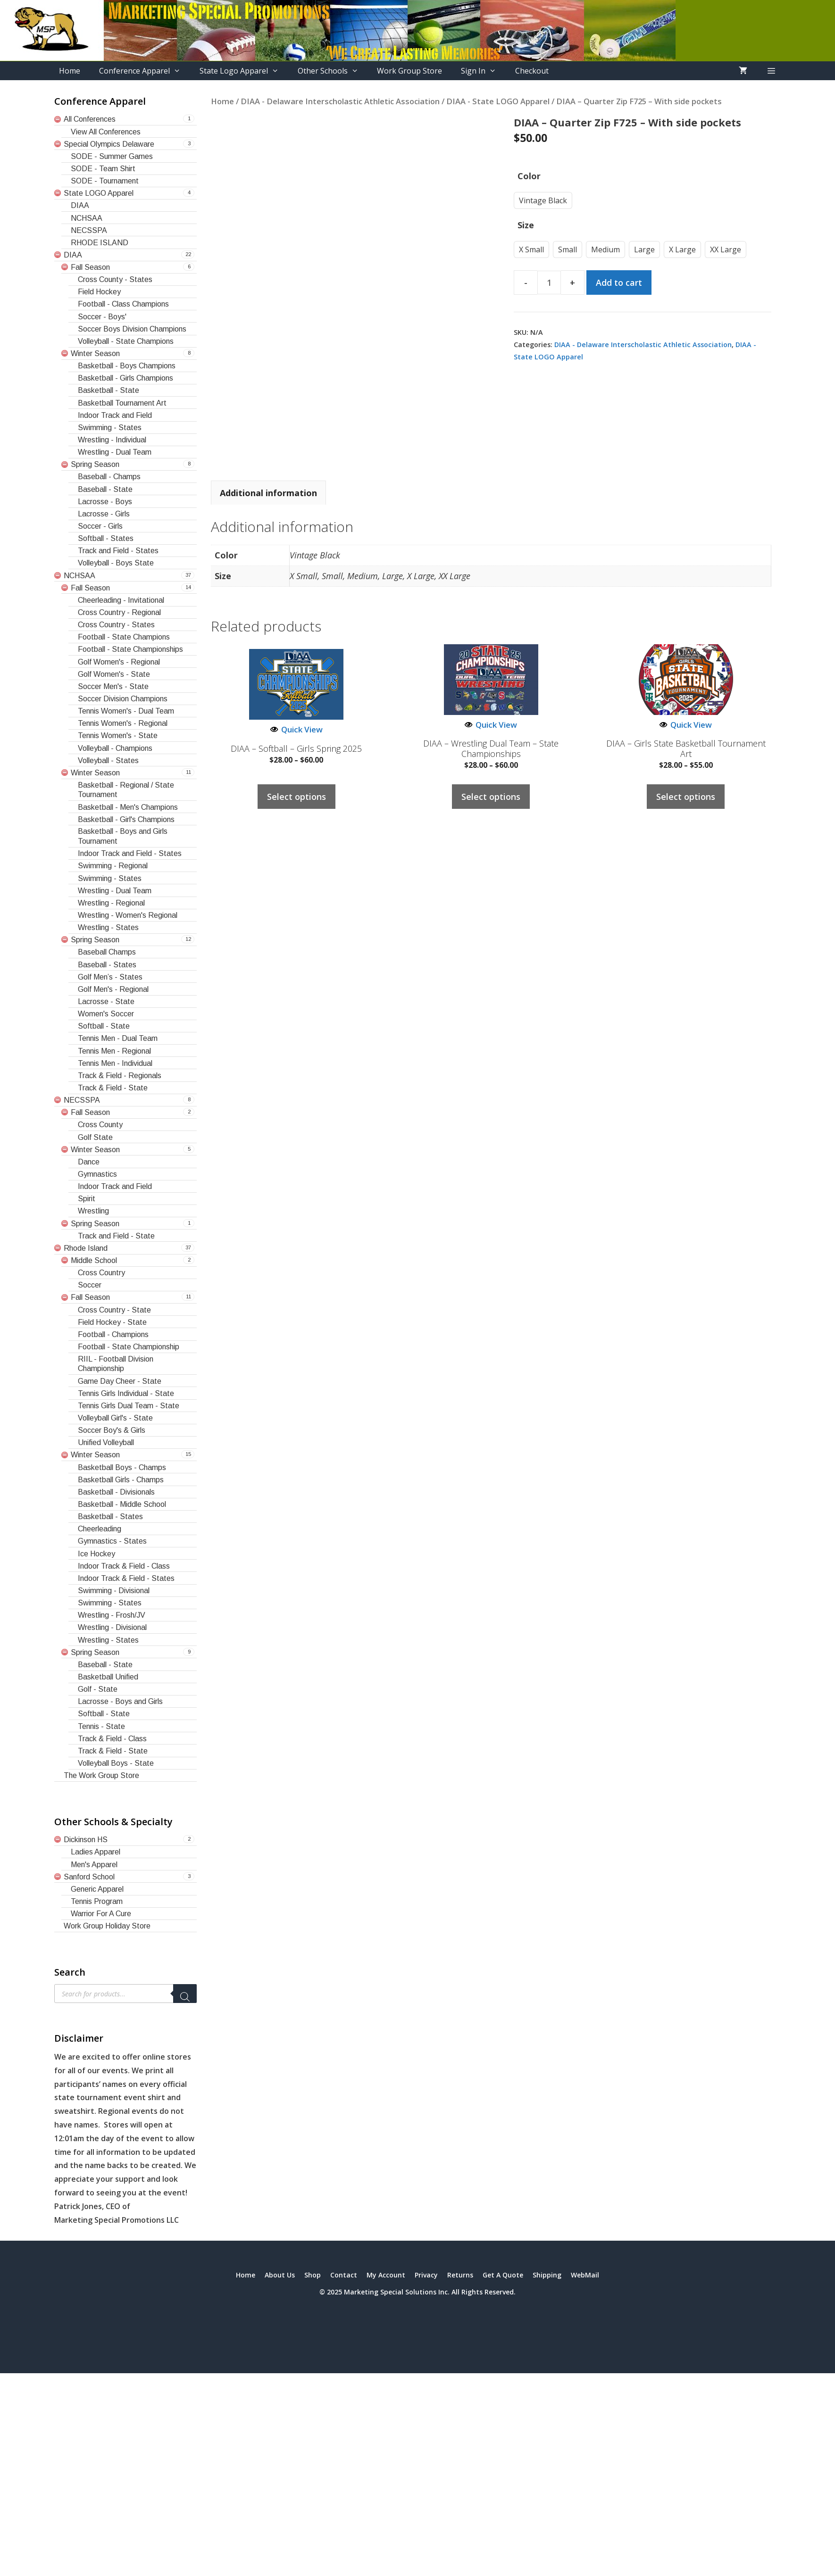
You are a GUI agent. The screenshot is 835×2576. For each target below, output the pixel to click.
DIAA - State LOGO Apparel (498, 101)
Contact (343, 2274)
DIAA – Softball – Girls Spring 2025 (296, 749)
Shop (312, 2274)
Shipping (547, 2274)
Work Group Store (409, 71)
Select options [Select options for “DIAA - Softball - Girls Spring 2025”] (296, 796)
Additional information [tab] (268, 493)
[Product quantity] (549, 282)
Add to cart (619, 282)
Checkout (532, 71)
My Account (386, 2274)
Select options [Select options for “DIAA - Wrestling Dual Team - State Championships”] (490, 796)
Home (69, 71)
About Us (280, 2274)
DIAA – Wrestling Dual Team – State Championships (491, 749)
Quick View (296, 729)
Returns (460, 2274)
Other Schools (333, 70)
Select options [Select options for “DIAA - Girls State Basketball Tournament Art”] (685, 796)
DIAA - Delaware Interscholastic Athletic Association (340, 101)
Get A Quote (503, 2274)
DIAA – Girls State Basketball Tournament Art (686, 749)
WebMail (585, 2274)
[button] (771, 70)
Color (529, 176)
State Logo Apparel (244, 70)
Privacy (426, 2274)
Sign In (483, 70)
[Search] (185, 1993)
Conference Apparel (144, 70)
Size (526, 225)
